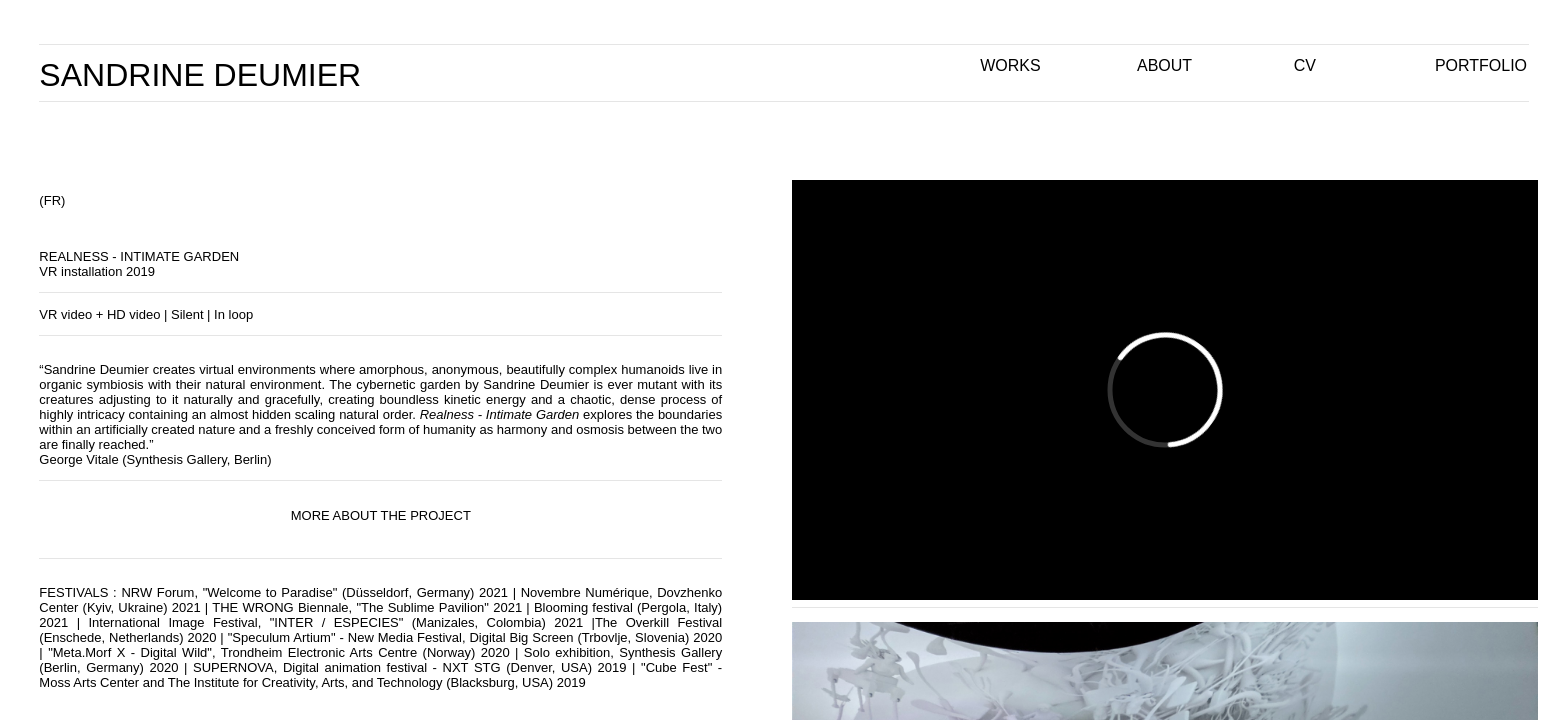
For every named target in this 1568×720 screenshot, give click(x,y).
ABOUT (1164, 65)
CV (1305, 65)
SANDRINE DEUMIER (200, 75)
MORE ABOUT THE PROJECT (381, 515)
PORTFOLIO (1481, 65)
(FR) (52, 200)
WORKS (1010, 65)
